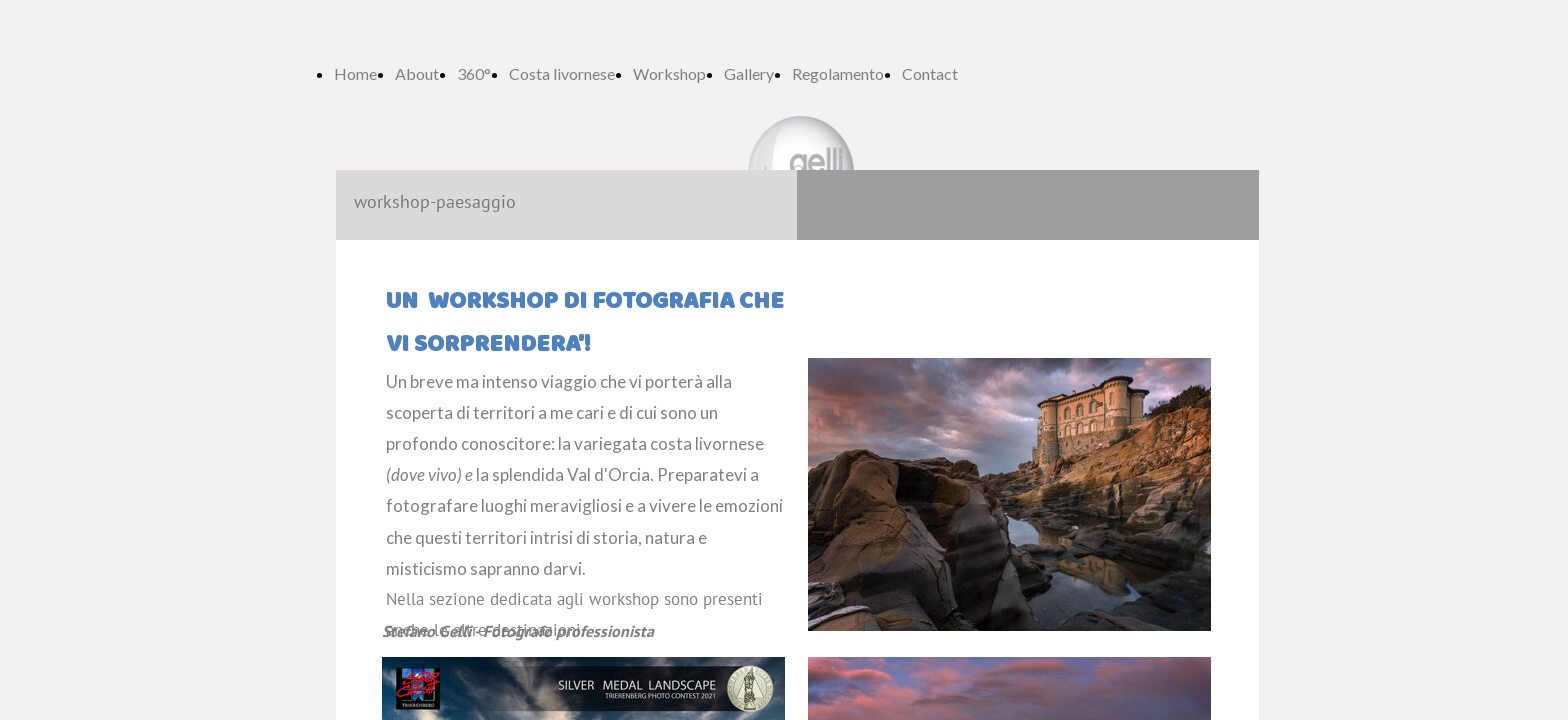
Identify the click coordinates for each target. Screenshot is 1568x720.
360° (474, 73)
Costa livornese (562, 73)
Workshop (669, 73)
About (417, 73)
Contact (930, 73)
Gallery (749, 73)
